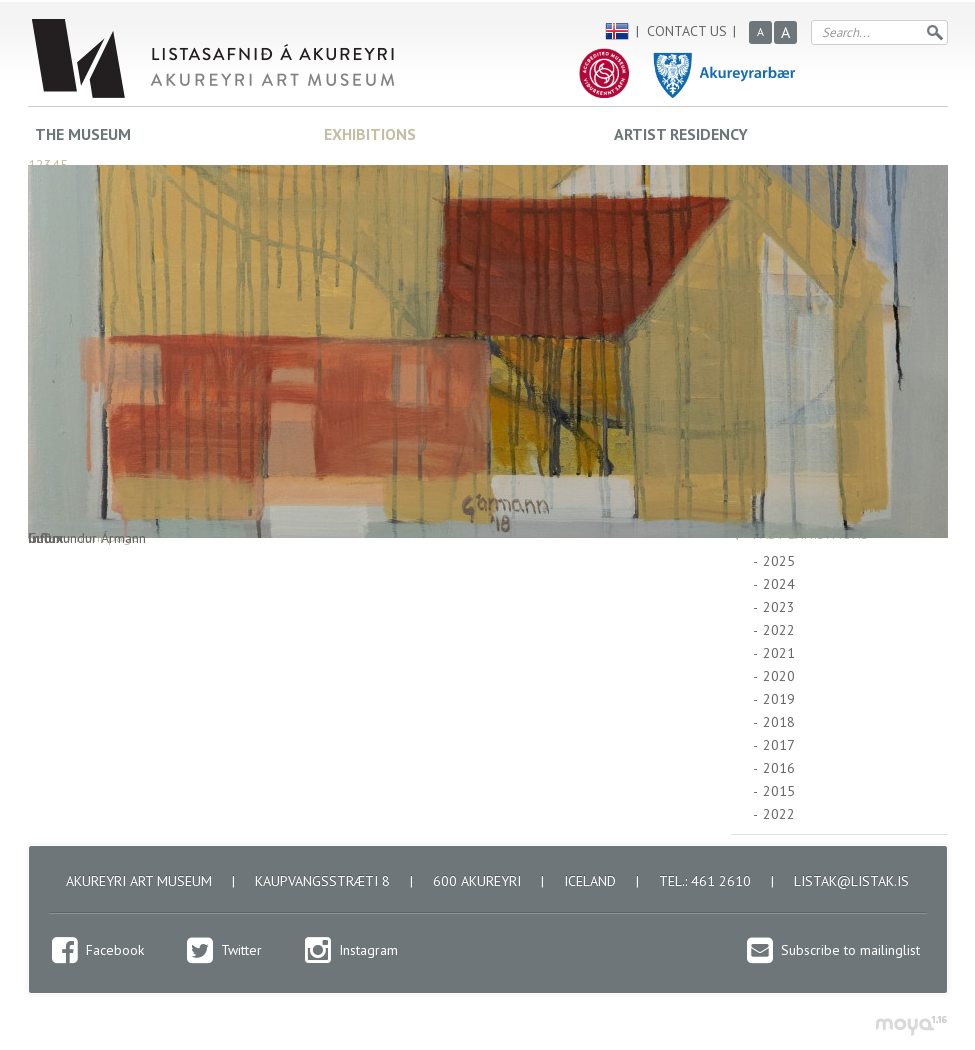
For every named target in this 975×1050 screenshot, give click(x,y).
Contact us (687, 31)
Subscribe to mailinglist (850, 950)
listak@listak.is (851, 881)
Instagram (368, 950)
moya (910, 1025)
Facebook (115, 950)
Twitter (241, 950)
